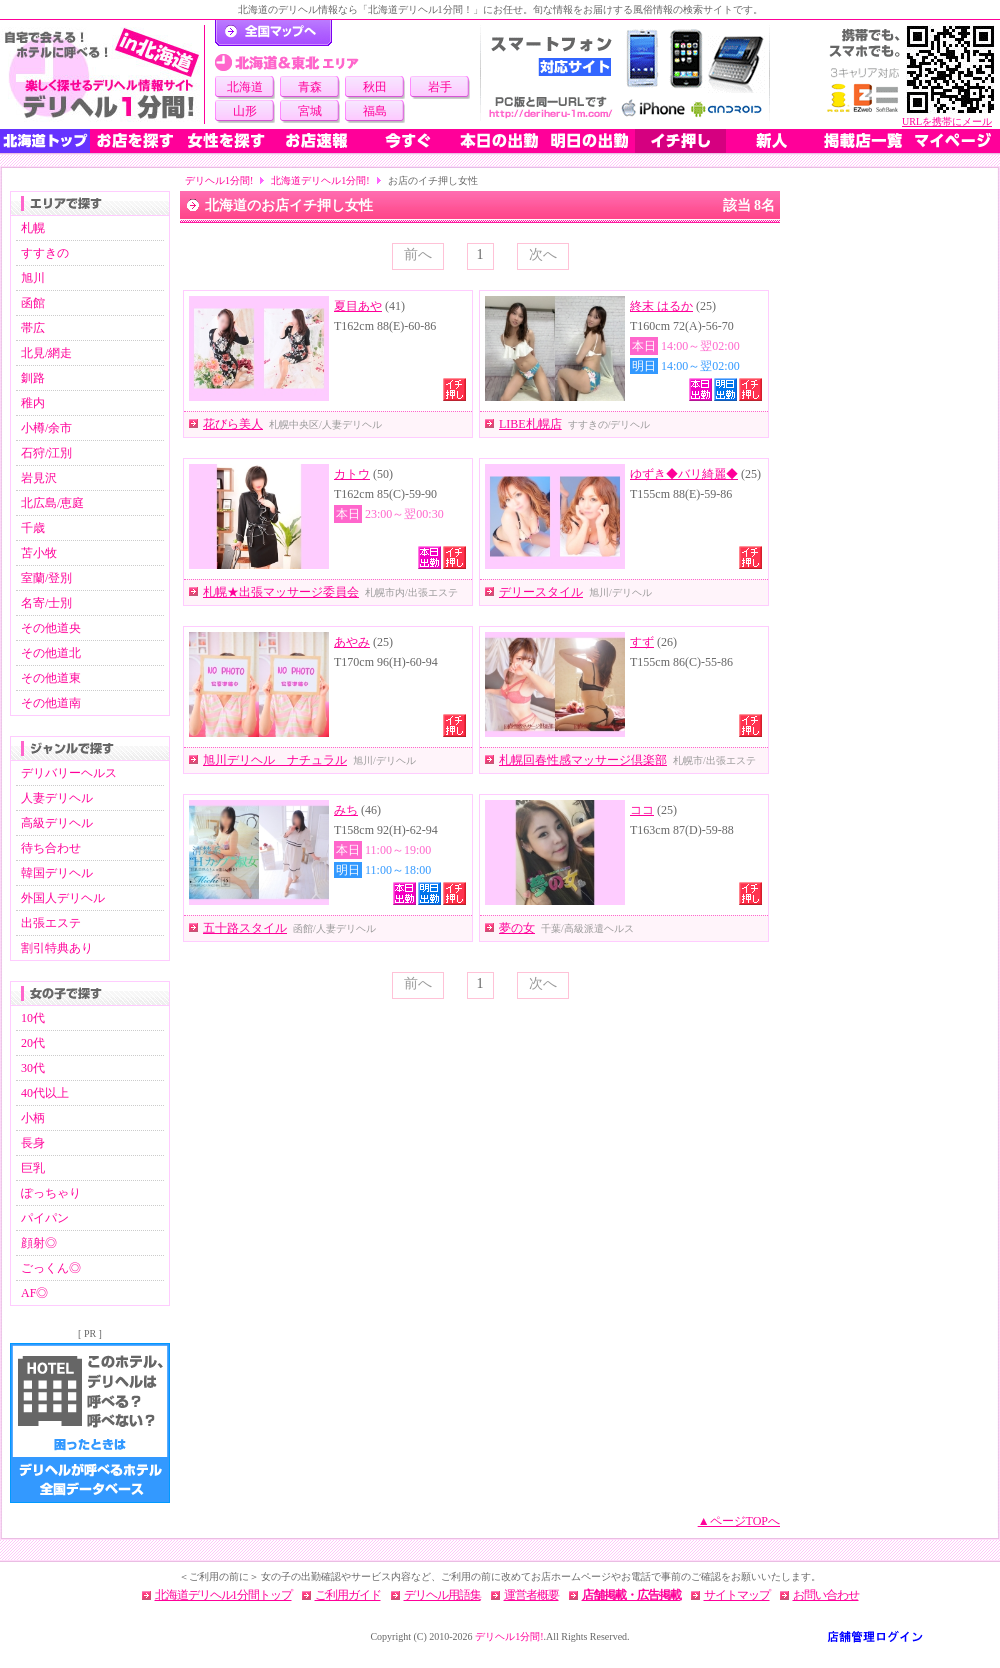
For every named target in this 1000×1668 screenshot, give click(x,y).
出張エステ (51, 923)
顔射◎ (39, 1243)
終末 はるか (661, 306)
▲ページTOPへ (739, 1521)
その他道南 (51, 703)
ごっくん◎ (51, 1268)
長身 (33, 1143)
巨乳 (33, 1168)
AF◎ (34, 1293)
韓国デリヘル (57, 873)
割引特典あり (57, 948)
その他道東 (51, 678)
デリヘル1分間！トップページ (273, 33)
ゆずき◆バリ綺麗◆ (684, 474)
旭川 (33, 278)
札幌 (33, 228)
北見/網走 (46, 353)
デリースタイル (541, 592)
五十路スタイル (245, 928)
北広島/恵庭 (52, 503)
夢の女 (517, 928)
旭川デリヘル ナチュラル (275, 760)
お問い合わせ (826, 1595)
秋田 (375, 87)
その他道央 (51, 628)
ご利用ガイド (348, 1595)
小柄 (33, 1118)
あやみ (352, 642)
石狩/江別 (46, 453)
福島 (375, 111)
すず (642, 642)
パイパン (45, 1218)
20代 (33, 1043)
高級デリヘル (57, 823)
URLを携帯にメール (947, 121)
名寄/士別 (46, 603)
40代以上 (45, 1093)
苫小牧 (39, 553)
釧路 (33, 378)
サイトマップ (737, 1595)
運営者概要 (531, 1595)
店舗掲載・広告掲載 (631, 1595)
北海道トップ (45, 141)
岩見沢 (39, 478)
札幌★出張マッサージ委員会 (281, 592)
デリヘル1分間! (219, 180)
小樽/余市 (46, 428)
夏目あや (358, 306)
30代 (33, 1068)
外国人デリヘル (63, 898)
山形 (245, 111)
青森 (310, 87)
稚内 (33, 403)
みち (346, 810)
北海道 (245, 87)
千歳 (33, 528)
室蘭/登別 (46, 578)
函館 (33, 303)
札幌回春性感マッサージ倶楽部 (583, 760)
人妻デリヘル (57, 798)
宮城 (310, 111)
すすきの (45, 253)
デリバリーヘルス (69, 773)
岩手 (440, 87)
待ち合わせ (51, 848)
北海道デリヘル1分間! (320, 180)
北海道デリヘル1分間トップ (223, 1595)
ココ (642, 810)
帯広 (33, 328)
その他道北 (51, 653)
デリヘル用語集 (442, 1595)
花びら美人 (233, 424)
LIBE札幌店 (530, 424)
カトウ (352, 474)
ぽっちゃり (51, 1193)
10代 (33, 1018)
